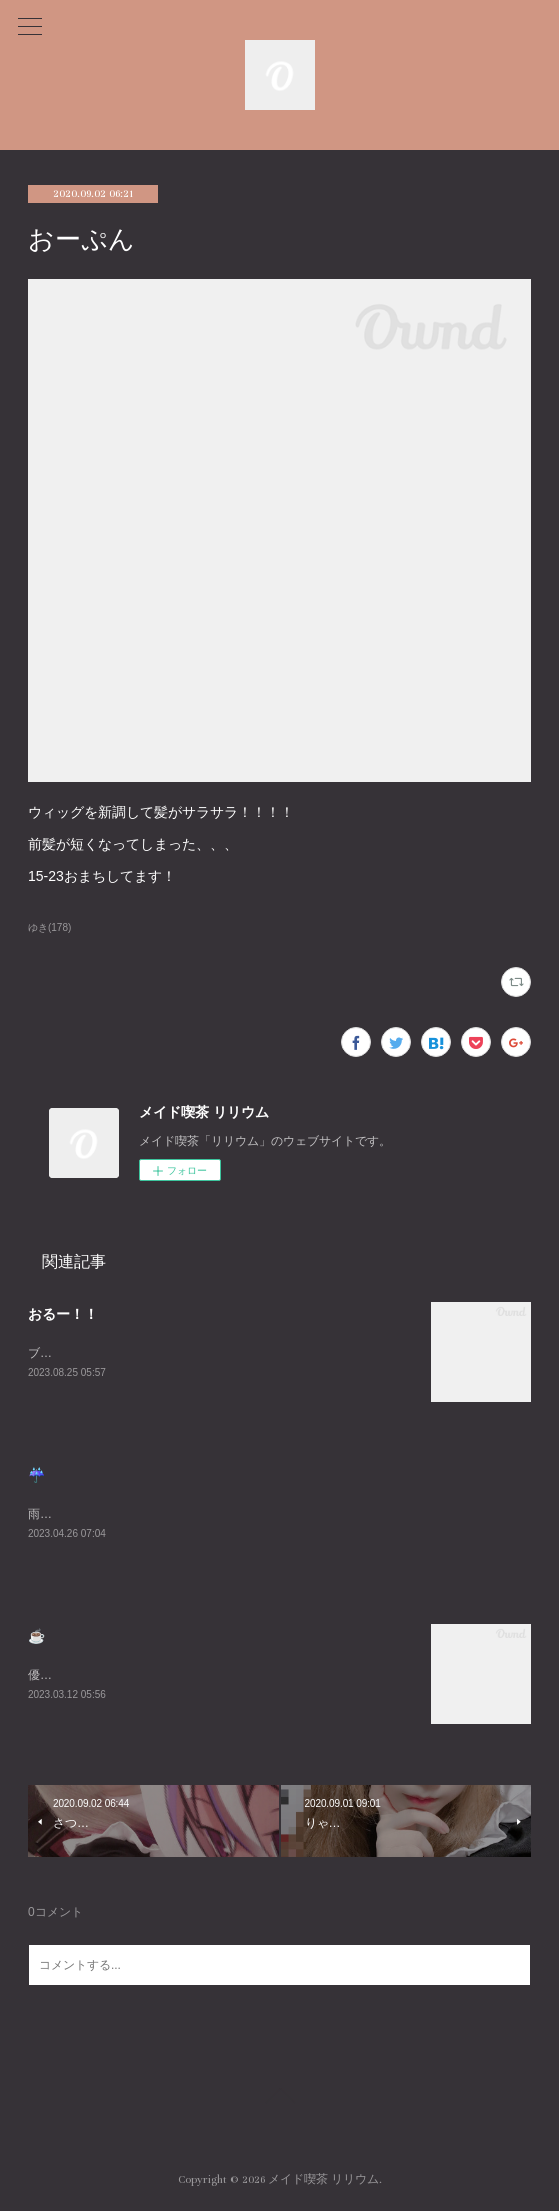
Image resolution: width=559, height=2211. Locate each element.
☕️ (36, 1636)
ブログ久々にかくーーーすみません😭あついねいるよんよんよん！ (209, 1353)
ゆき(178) (49, 927)
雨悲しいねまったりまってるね (112, 1514)
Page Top (279, 2099)
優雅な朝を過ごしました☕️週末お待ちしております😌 (175, 1675)
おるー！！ (63, 1314)
